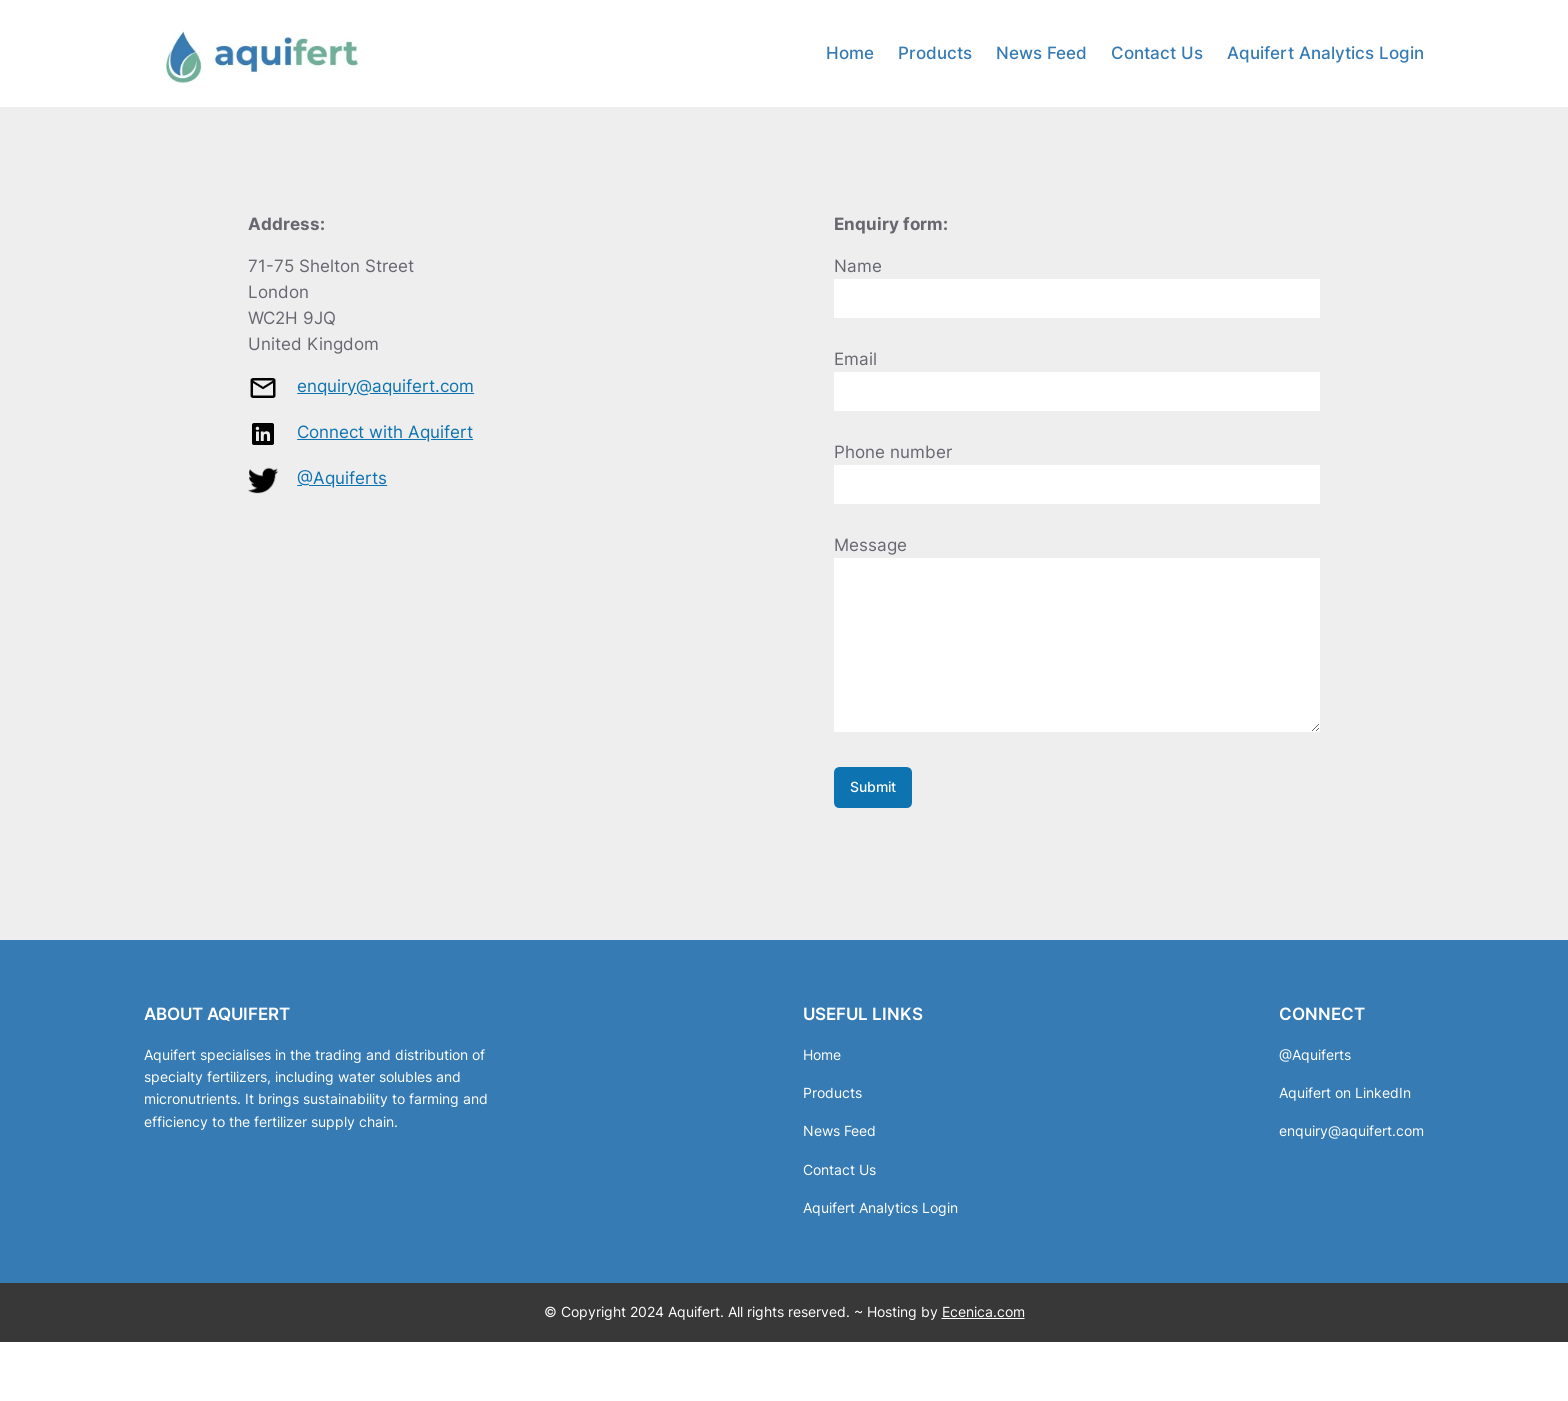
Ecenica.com (983, 1341)
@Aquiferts (342, 478)
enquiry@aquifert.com (385, 386)
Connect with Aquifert (385, 432)
